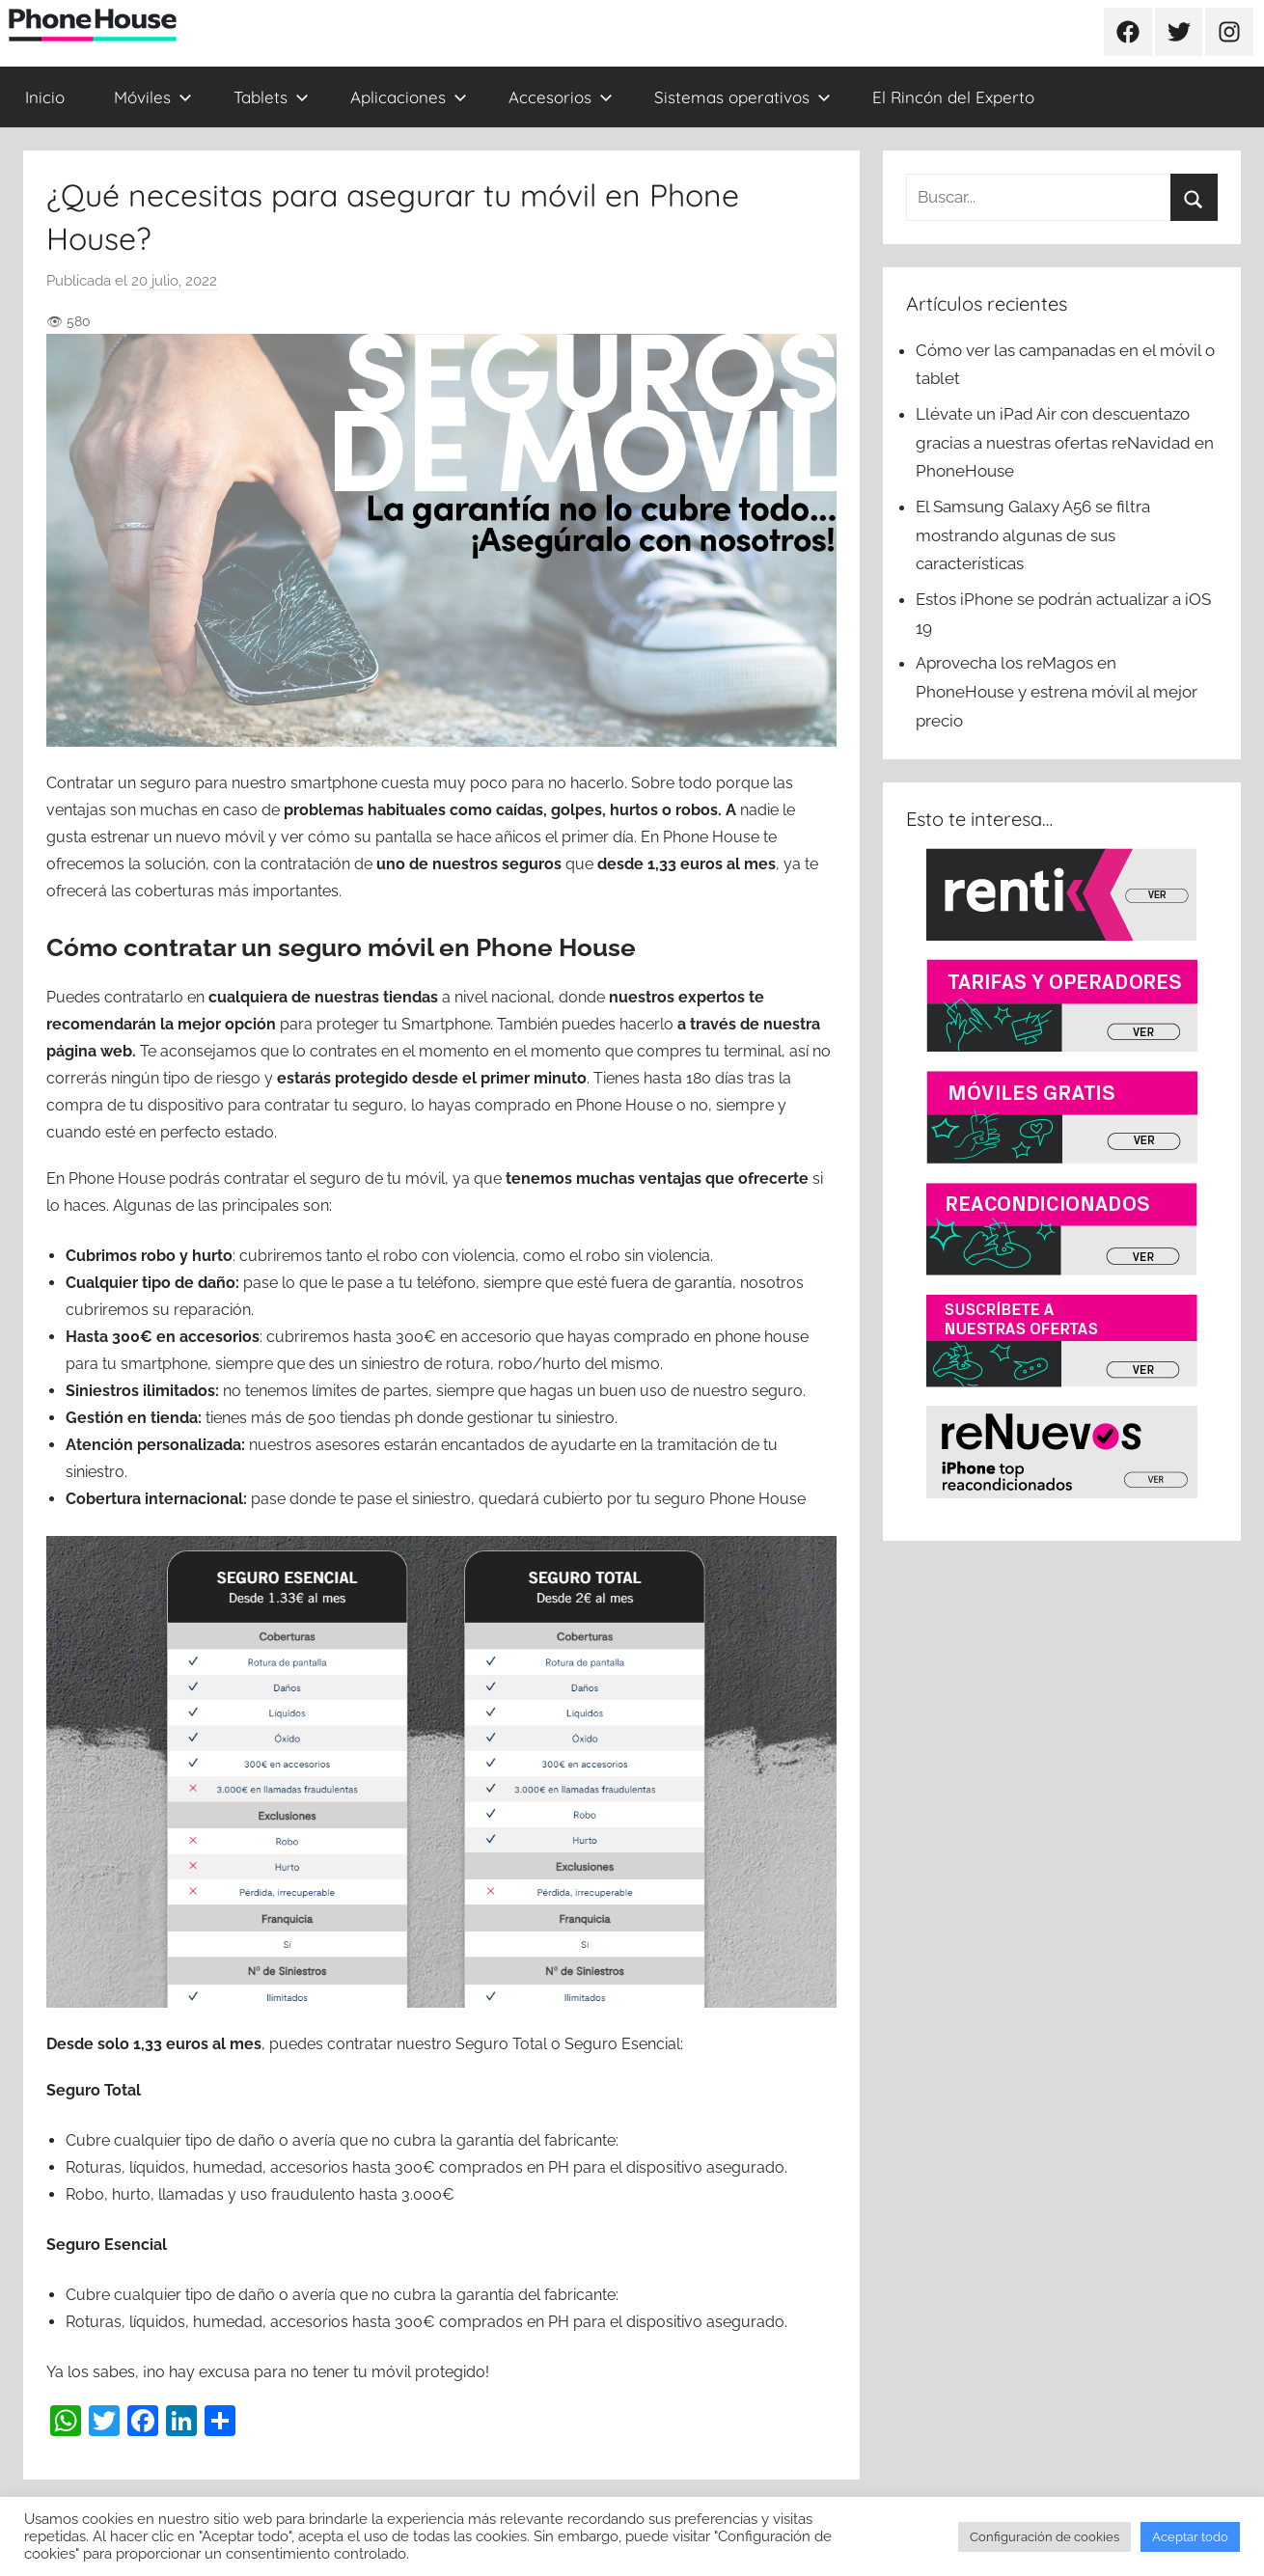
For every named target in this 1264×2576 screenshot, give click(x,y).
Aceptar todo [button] (1190, 2537)
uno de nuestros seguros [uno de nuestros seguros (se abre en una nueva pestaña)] (469, 864)
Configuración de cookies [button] (1044, 2537)
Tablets (271, 97)
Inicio (45, 97)
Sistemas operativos (742, 97)
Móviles (153, 97)
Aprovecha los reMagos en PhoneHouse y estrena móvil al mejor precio (1056, 691)
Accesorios (560, 97)
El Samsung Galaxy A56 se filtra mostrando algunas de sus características (1033, 535)
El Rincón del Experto (953, 97)
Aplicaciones (408, 97)
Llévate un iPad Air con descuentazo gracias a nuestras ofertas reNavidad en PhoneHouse (1065, 442)
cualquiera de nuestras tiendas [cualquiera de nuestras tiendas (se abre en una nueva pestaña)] (323, 997)
